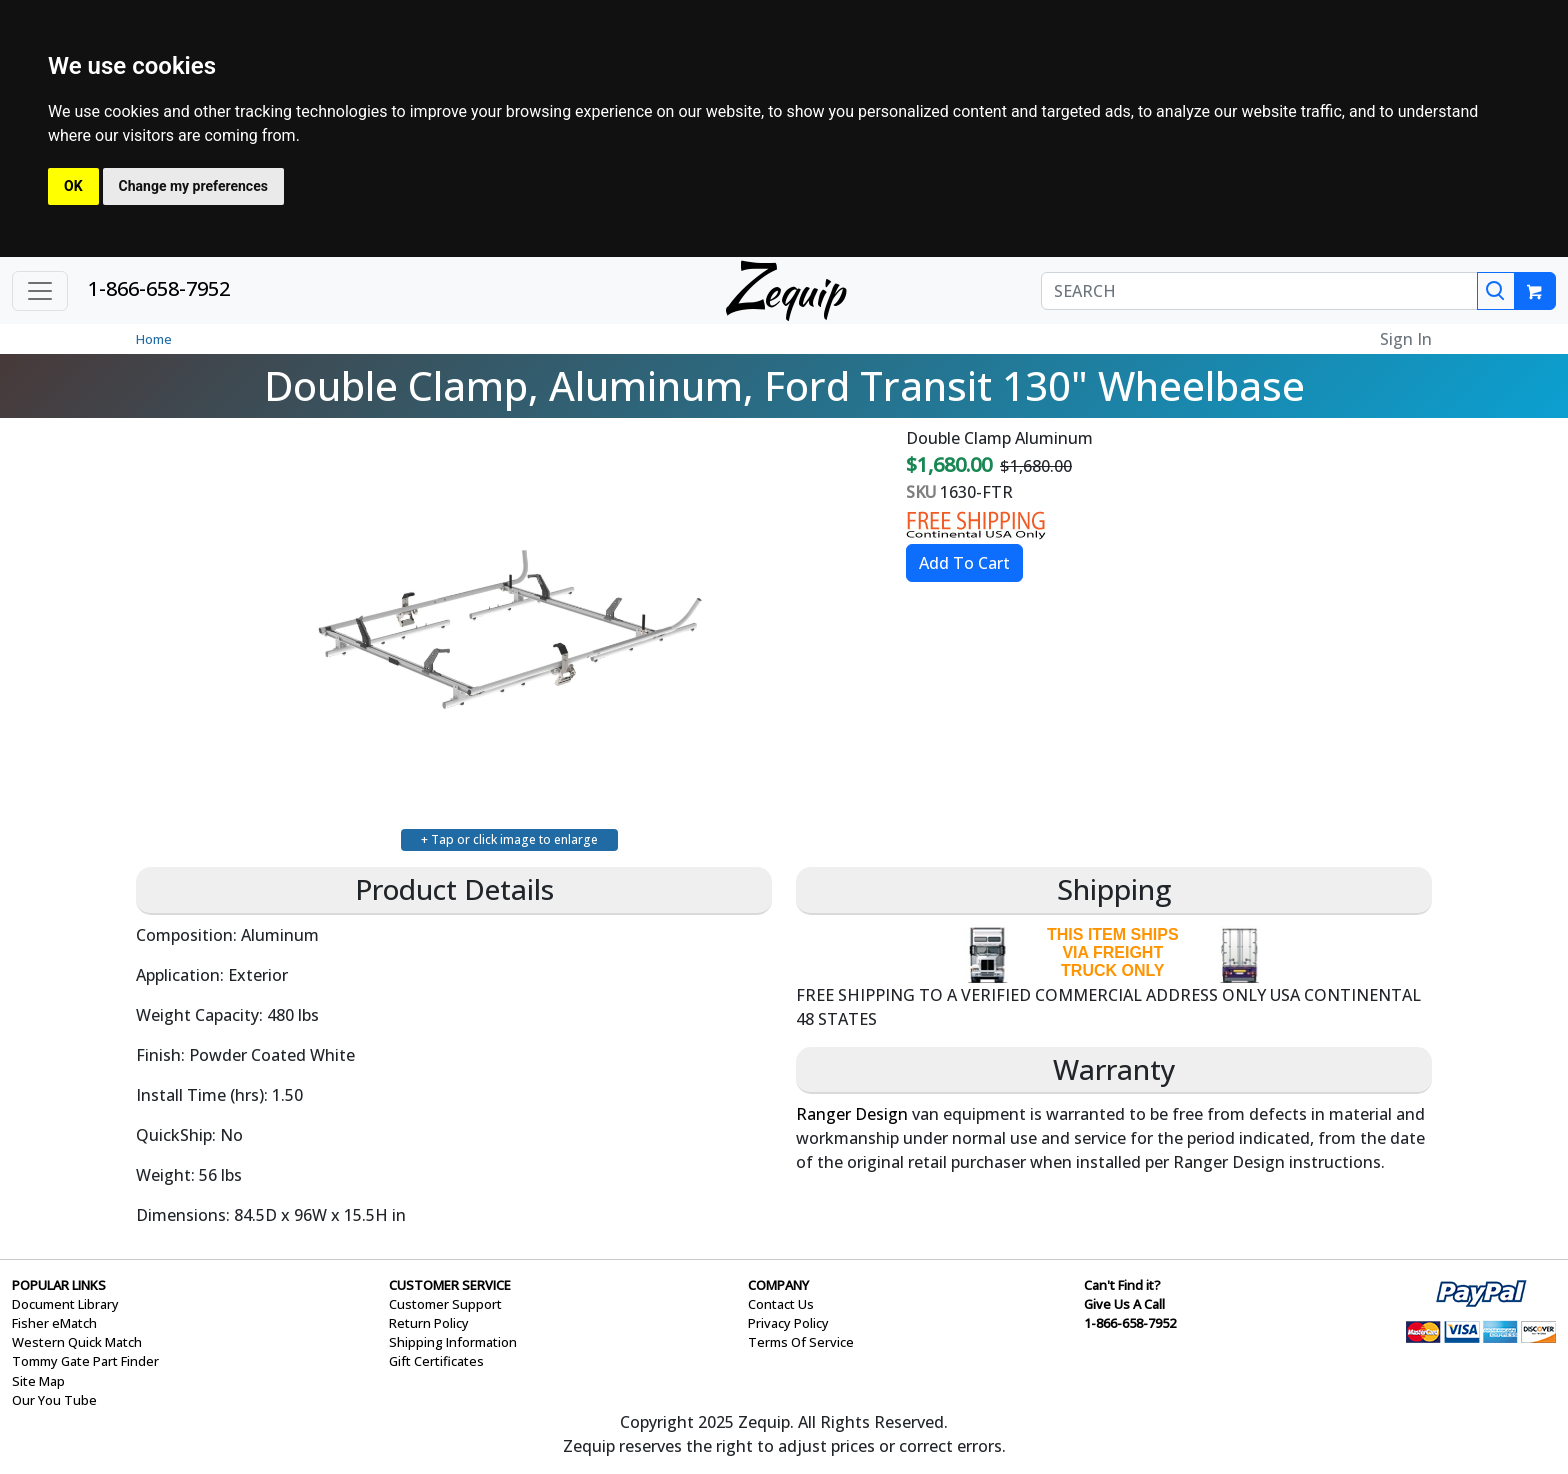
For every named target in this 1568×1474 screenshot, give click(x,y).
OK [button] (73, 186)
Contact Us (781, 1304)
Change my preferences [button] (193, 186)
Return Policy (429, 1323)
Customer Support (445, 1304)
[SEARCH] (1259, 291)
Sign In (1406, 339)
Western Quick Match (77, 1342)
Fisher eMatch (54, 1323)
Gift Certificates (436, 1361)
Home (154, 339)
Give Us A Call (1124, 1304)
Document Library (65, 1304)
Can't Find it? (1122, 1285)
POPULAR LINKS (59, 1285)
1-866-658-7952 (159, 288)
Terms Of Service (801, 1342)
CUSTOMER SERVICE (450, 1285)
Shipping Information (453, 1342)
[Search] (1496, 291)
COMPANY (778, 1285)
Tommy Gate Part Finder (85, 1361)
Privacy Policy (788, 1323)
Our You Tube (54, 1400)
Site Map (38, 1381)
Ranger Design (852, 1114)
